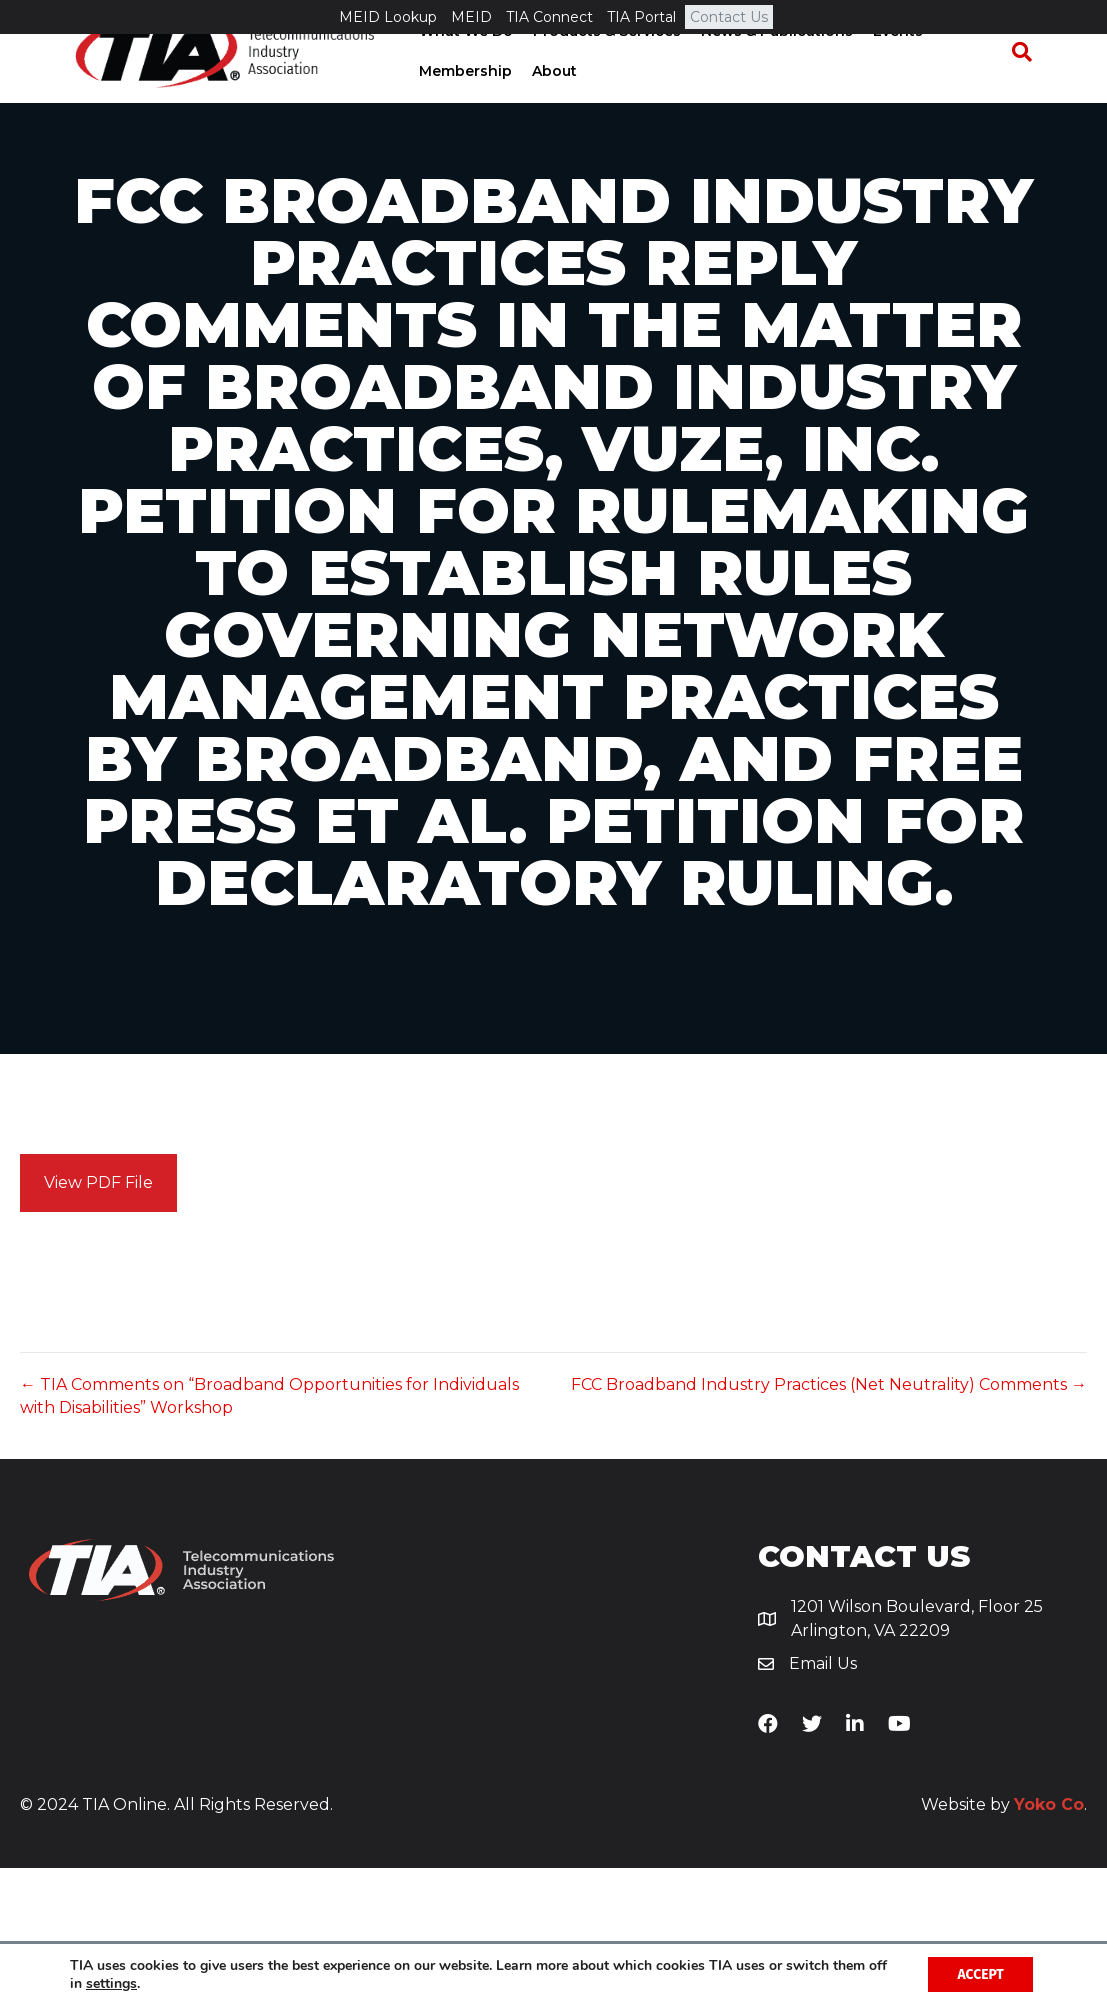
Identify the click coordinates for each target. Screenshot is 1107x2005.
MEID (471, 17)
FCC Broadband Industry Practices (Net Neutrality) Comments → (829, 1521)
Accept (979, 1973)
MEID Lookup (388, 17)
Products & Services (600, 65)
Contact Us (729, 17)
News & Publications (770, 65)
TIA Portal (641, 17)
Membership (458, 105)
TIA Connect (549, 17)
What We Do (459, 65)
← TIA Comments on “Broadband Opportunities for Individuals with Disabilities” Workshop (269, 1533)
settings (111, 1983)
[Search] (1032, 86)
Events (891, 65)
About (547, 105)
